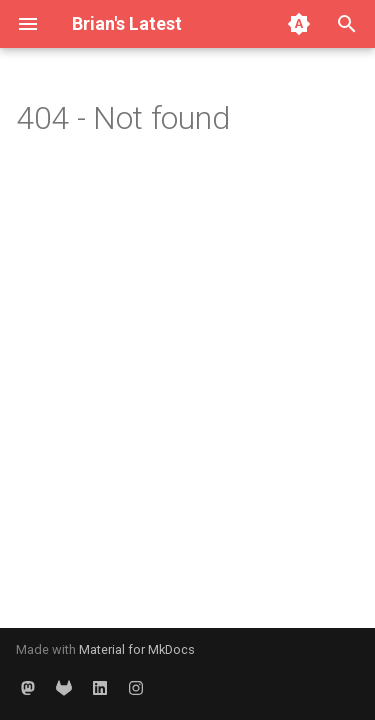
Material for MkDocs (137, 649)
